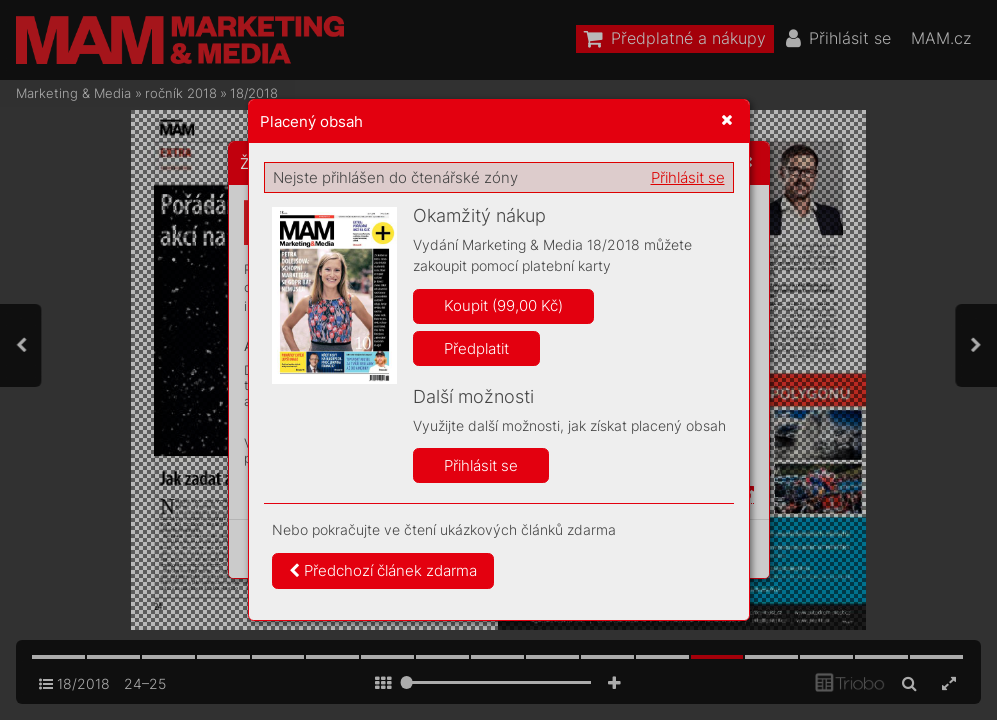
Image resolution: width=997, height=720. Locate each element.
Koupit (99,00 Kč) (503, 305)
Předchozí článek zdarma (383, 570)
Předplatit (476, 348)
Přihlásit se (688, 177)
